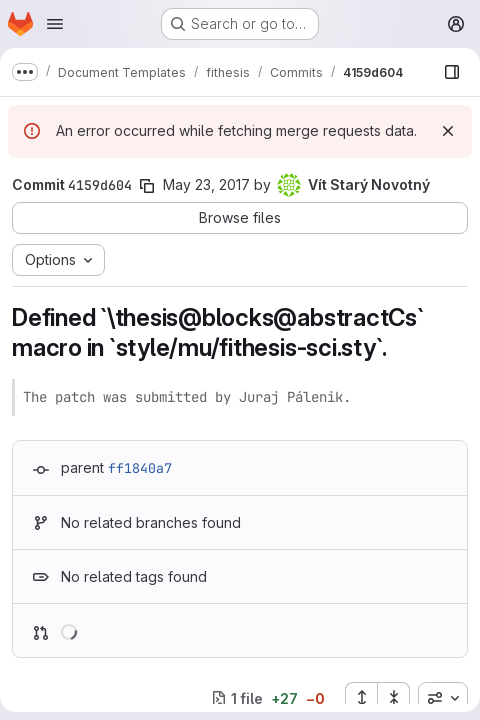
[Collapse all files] (394, 698)
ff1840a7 (140, 468)
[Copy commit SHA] (147, 186)
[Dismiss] (448, 131)
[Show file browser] (452, 72)
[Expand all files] (361, 698)
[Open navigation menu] (55, 24)
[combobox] (443, 698)
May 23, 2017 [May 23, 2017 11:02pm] (206, 184)
